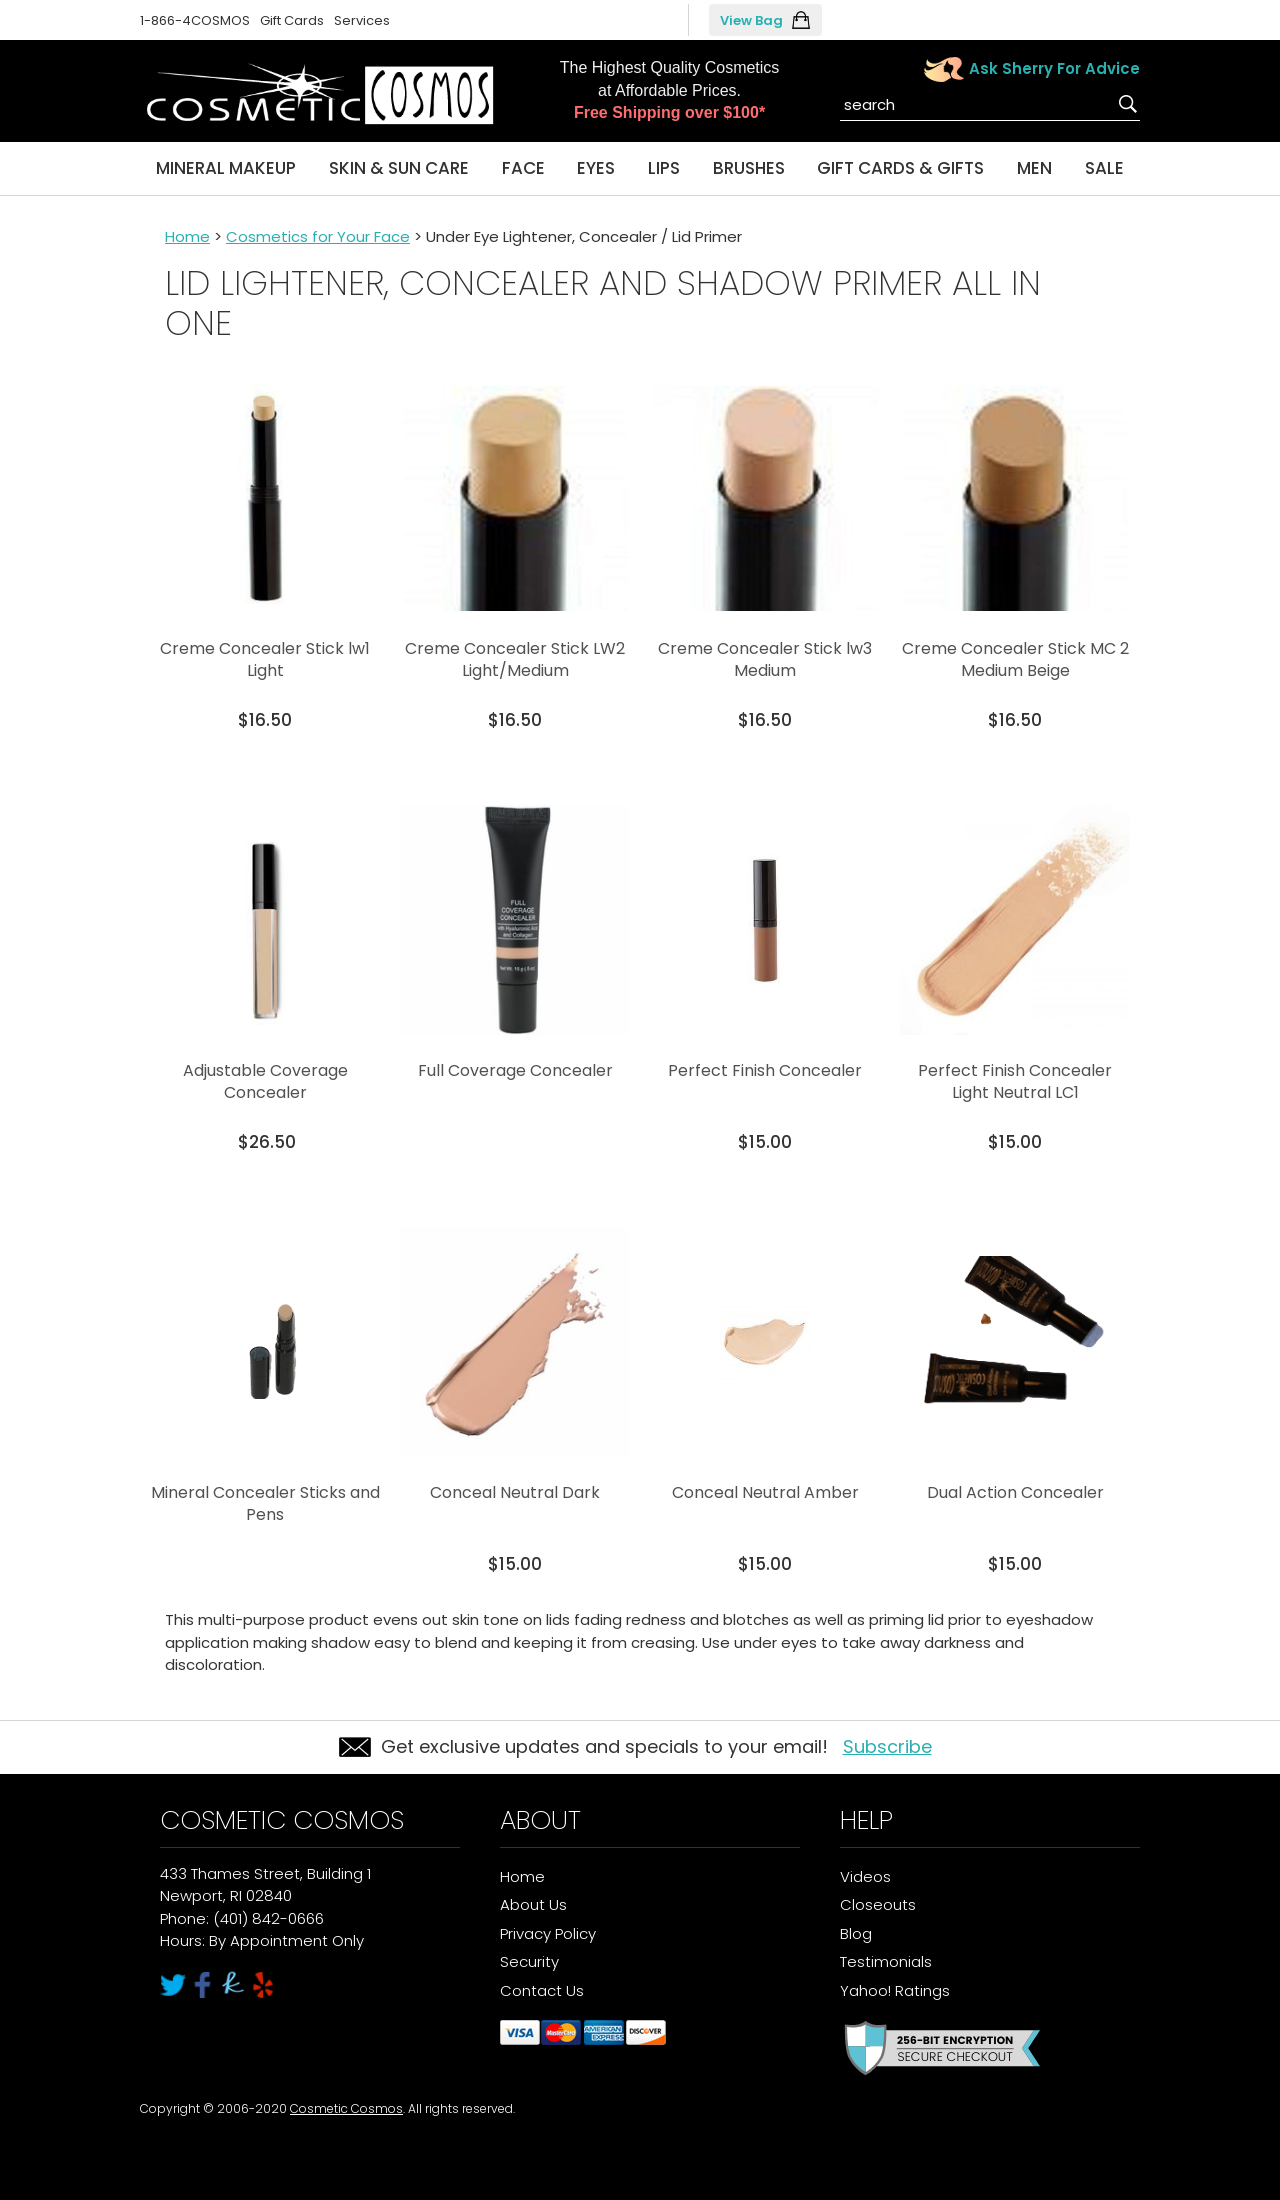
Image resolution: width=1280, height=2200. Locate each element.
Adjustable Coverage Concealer (265, 1081)
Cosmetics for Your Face (318, 236)
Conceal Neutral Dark (515, 1492)
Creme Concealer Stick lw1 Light (265, 659)
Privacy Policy (548, 1933)
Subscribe (887, 1746)
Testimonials (886, 1961)
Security (529, 1961)
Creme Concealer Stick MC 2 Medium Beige (1015, 659)
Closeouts (878, 1904)
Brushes (749, 168)
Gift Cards (292, 20)
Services (362, 20)
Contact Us (542, 1990)
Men (1034, 168)
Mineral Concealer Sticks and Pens (265, 1503)
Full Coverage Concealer (515, 1070)
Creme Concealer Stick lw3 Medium (765, 659)
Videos (865, 1876)
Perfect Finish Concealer (765, 1070)
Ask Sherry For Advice (1054, 68)
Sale (1104, 168)
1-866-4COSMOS (195, 20)
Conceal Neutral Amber (765, 1492)
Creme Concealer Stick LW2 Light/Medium (515, 659)
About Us (533, 1904)
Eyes (596, 168)
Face (523, 168)
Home (187, 236)
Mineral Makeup (226, 168)
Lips (664, 168)
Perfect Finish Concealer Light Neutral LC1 (1015, 1081)
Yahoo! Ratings (895, 1990)
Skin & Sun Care (399, 168)
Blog (856, 1933)
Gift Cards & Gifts (900, 168)
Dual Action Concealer (1015, 1492)
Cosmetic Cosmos (346, 2108)
